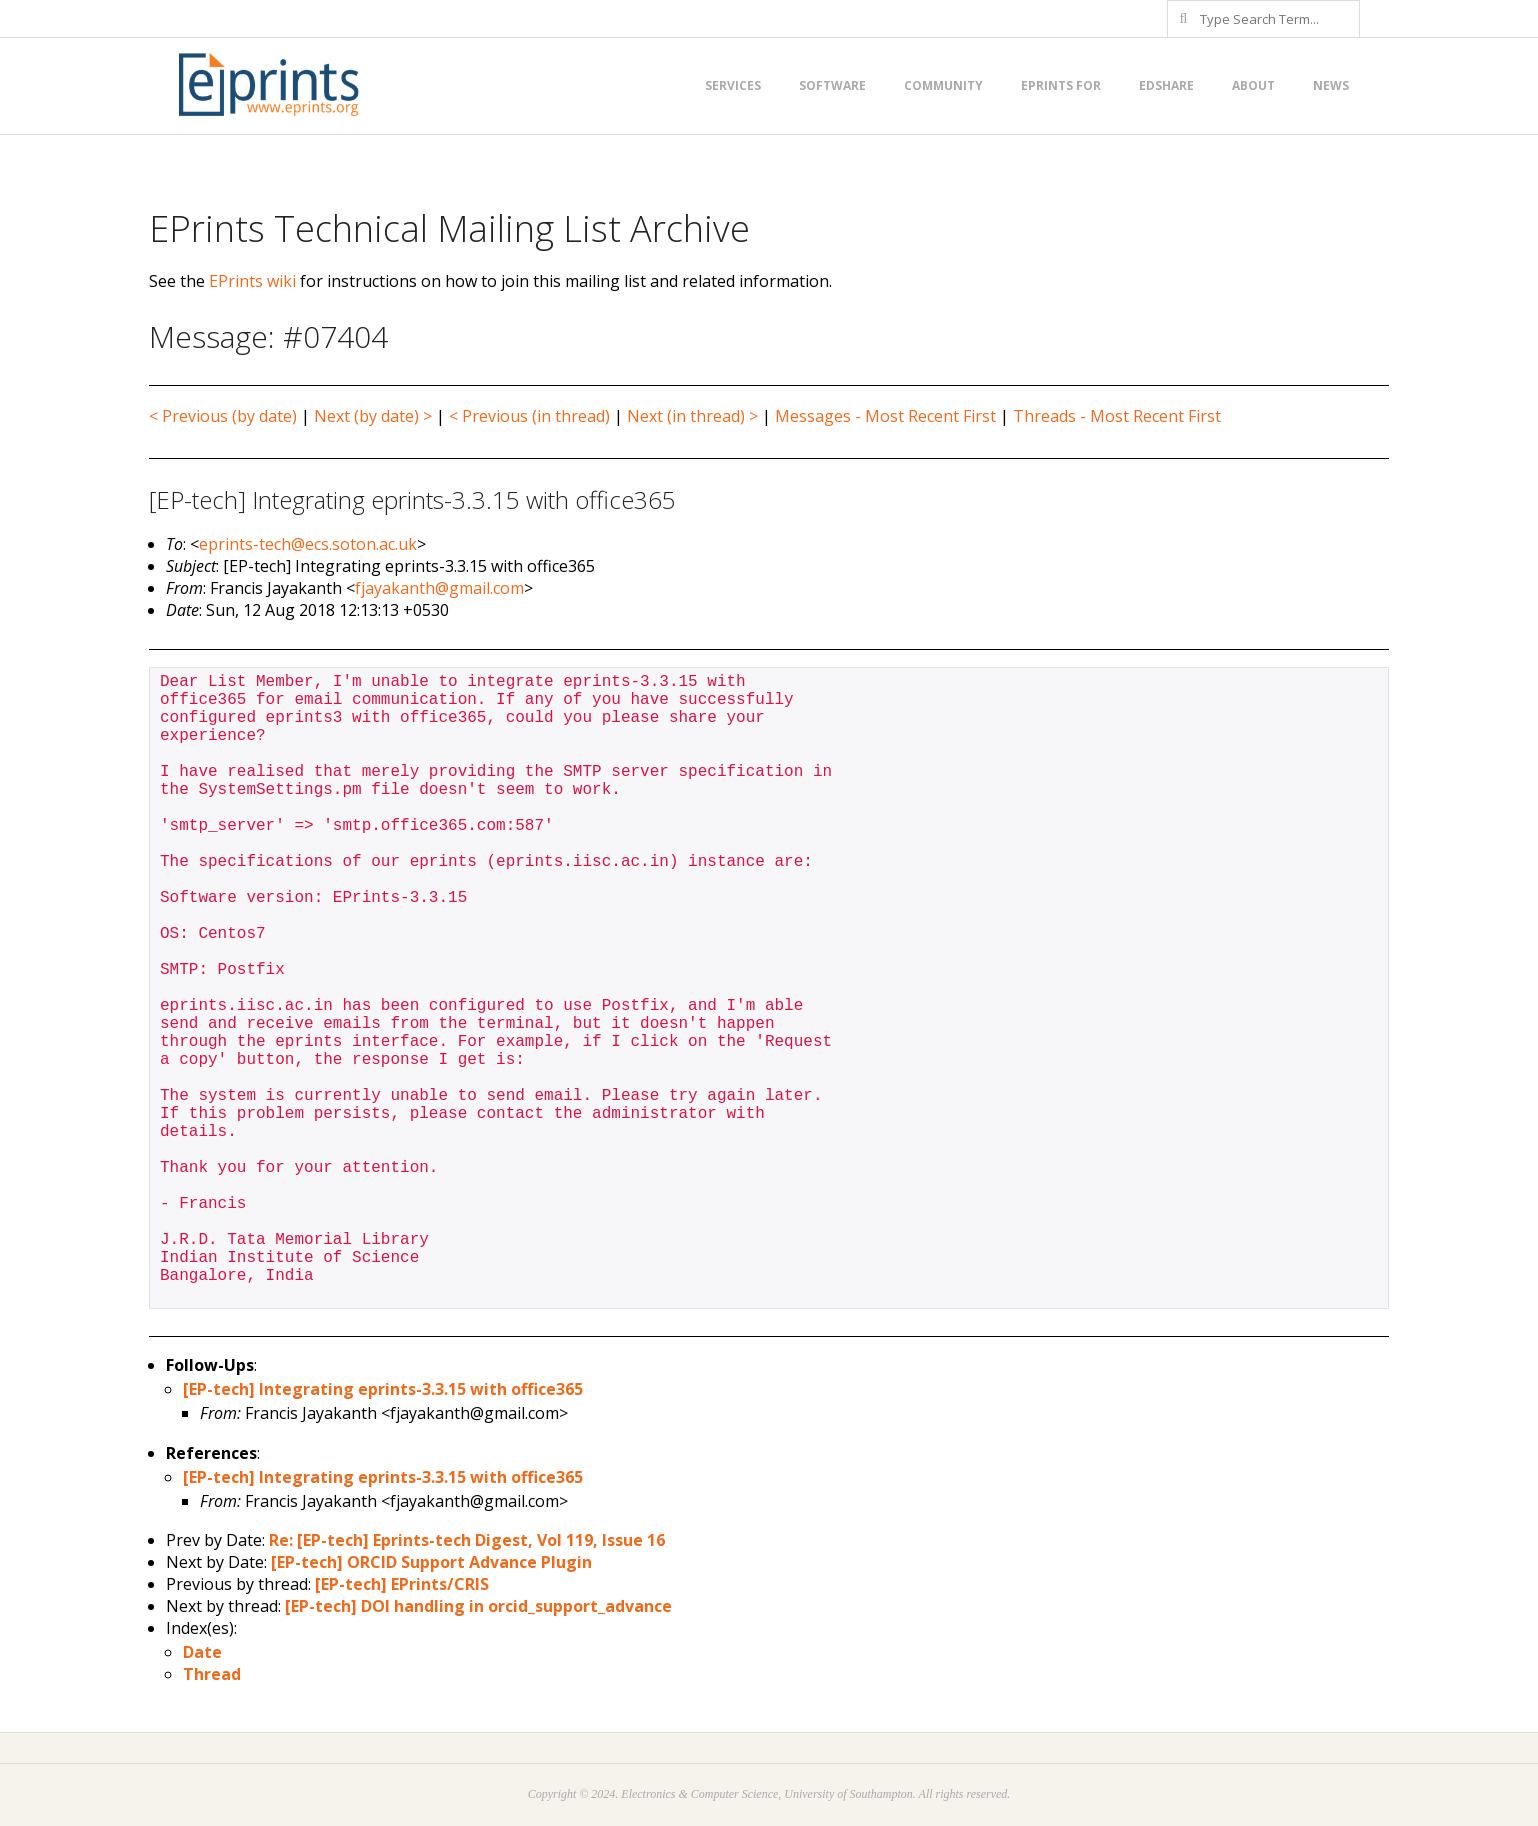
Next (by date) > (373, 416)
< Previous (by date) (223, 416)
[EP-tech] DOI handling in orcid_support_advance (478, 1606)
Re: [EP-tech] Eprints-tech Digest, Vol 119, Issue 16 (467, 1540)
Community (943, 85)
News (1331, 85)
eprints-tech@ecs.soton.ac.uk (308, 544)
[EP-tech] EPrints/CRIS (402, 1584)
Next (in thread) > (692, 416)
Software (832, 85)
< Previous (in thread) (529, 416)
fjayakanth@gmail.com (439, 588)
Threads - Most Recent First (1117, 416)
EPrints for (1061, 85)
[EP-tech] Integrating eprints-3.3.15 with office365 (383, 1389)
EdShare (1166, 85)
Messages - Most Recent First (885, 416)
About (1253, 85)
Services (733, 85)
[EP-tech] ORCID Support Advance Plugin (431, 1562)
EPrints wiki (252, 281)
